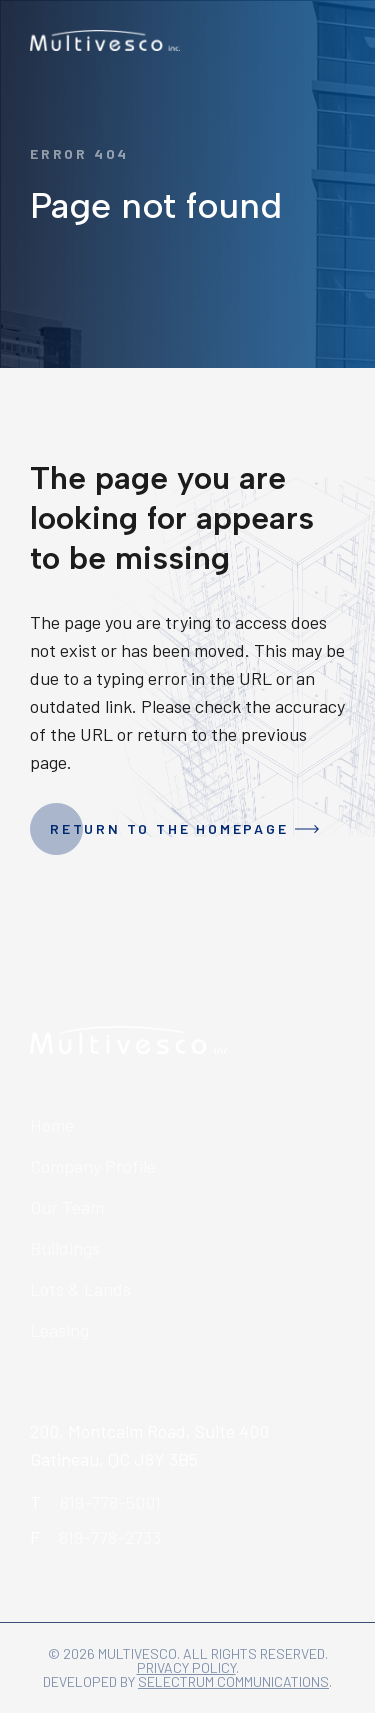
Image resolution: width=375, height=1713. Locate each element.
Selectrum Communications (233, 1681)
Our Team (67, 1207)
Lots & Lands (80, 1289)
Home (52, 1125)
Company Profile (93, 1166)
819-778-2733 (110, 1537)
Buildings (65, 1248)
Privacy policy (186, 1667)
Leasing (59, 1330)
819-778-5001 (110, 1502)
